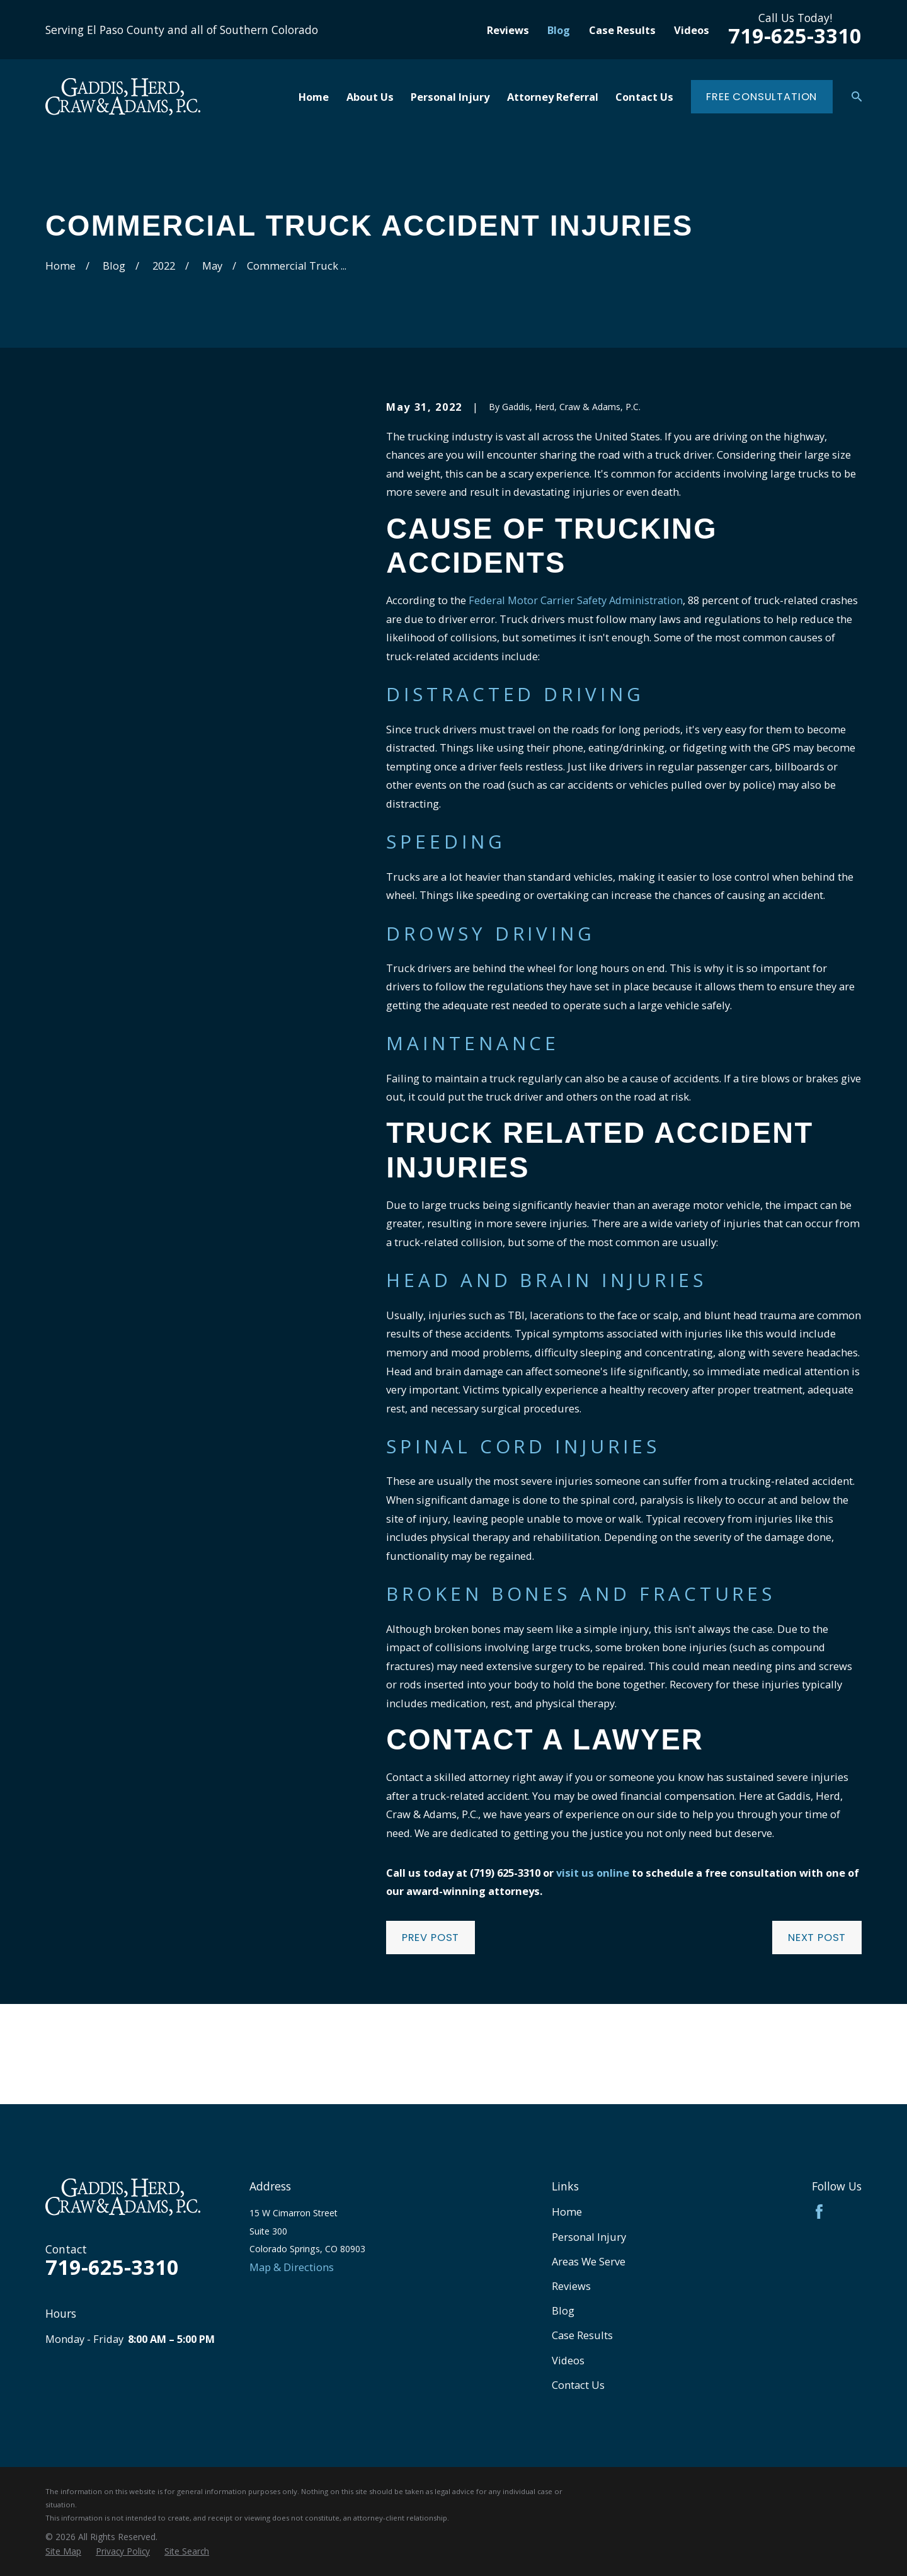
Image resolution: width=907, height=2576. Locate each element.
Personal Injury (589, 2237)
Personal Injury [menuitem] (450, 96)
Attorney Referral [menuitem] (552, 96)
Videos (691, 30)
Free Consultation (761, 96)
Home (567, 2211)
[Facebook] (819, 2211)
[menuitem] (63, 2551)
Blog (558, 30)
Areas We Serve (588, 2261)
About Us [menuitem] (370, 96)
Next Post (817, 1937)
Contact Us (578, 2385)
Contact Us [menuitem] (644, 96)
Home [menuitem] (314, 96)
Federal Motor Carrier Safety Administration (576, 600)
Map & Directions (291, 2267)
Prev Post (430, 1937)
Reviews (508, 30)
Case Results (622, 30)
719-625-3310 (795, 35)
